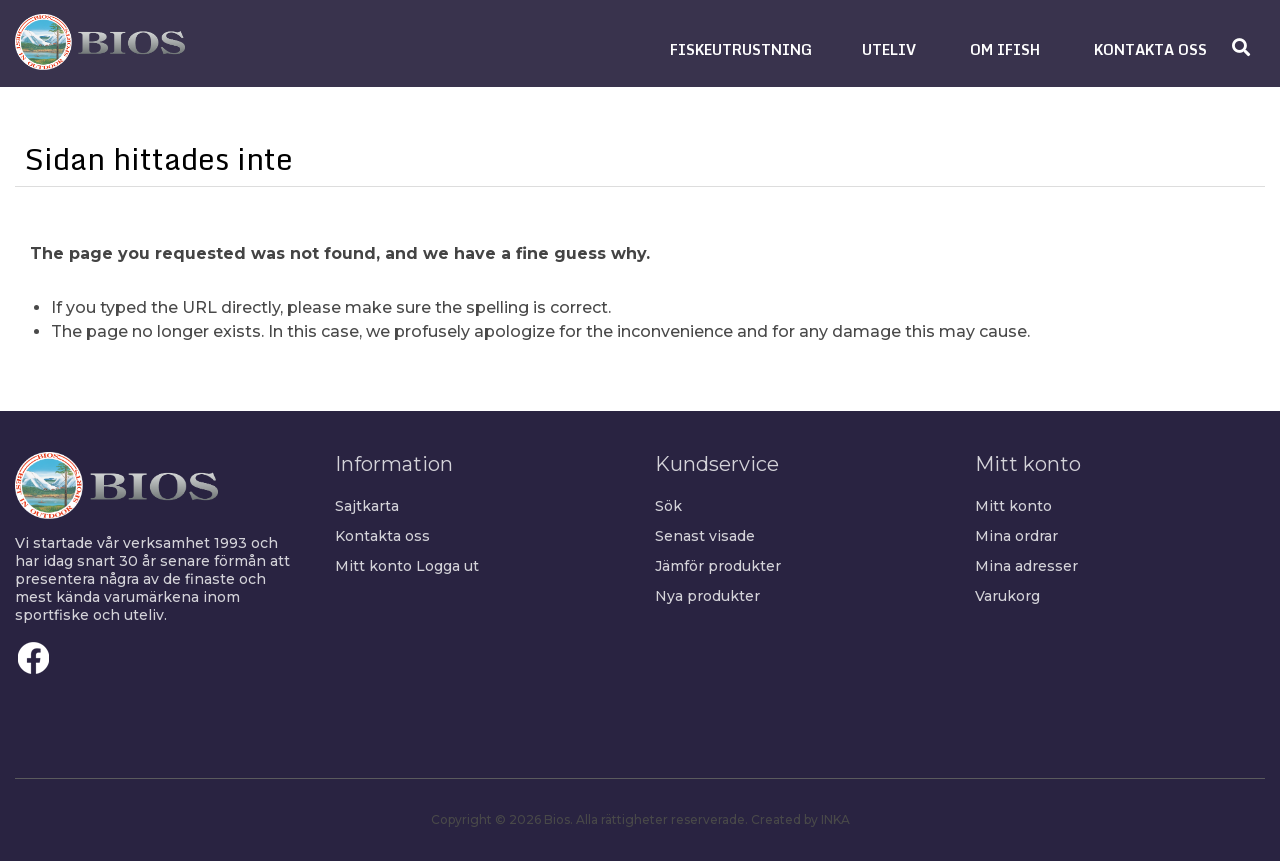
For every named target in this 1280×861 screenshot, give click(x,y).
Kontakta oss (382, 536)
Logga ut (447, 566)
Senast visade (705, 536)
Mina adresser (1026, 566)
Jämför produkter (718, 566)
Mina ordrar (1016, 536)
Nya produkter (707, 596)
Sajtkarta (367, 506)
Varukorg (1007, 596)
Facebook (34, 658)
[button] (741, 49)
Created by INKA (800, 819)
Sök (668, 506)
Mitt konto (373, 566)
